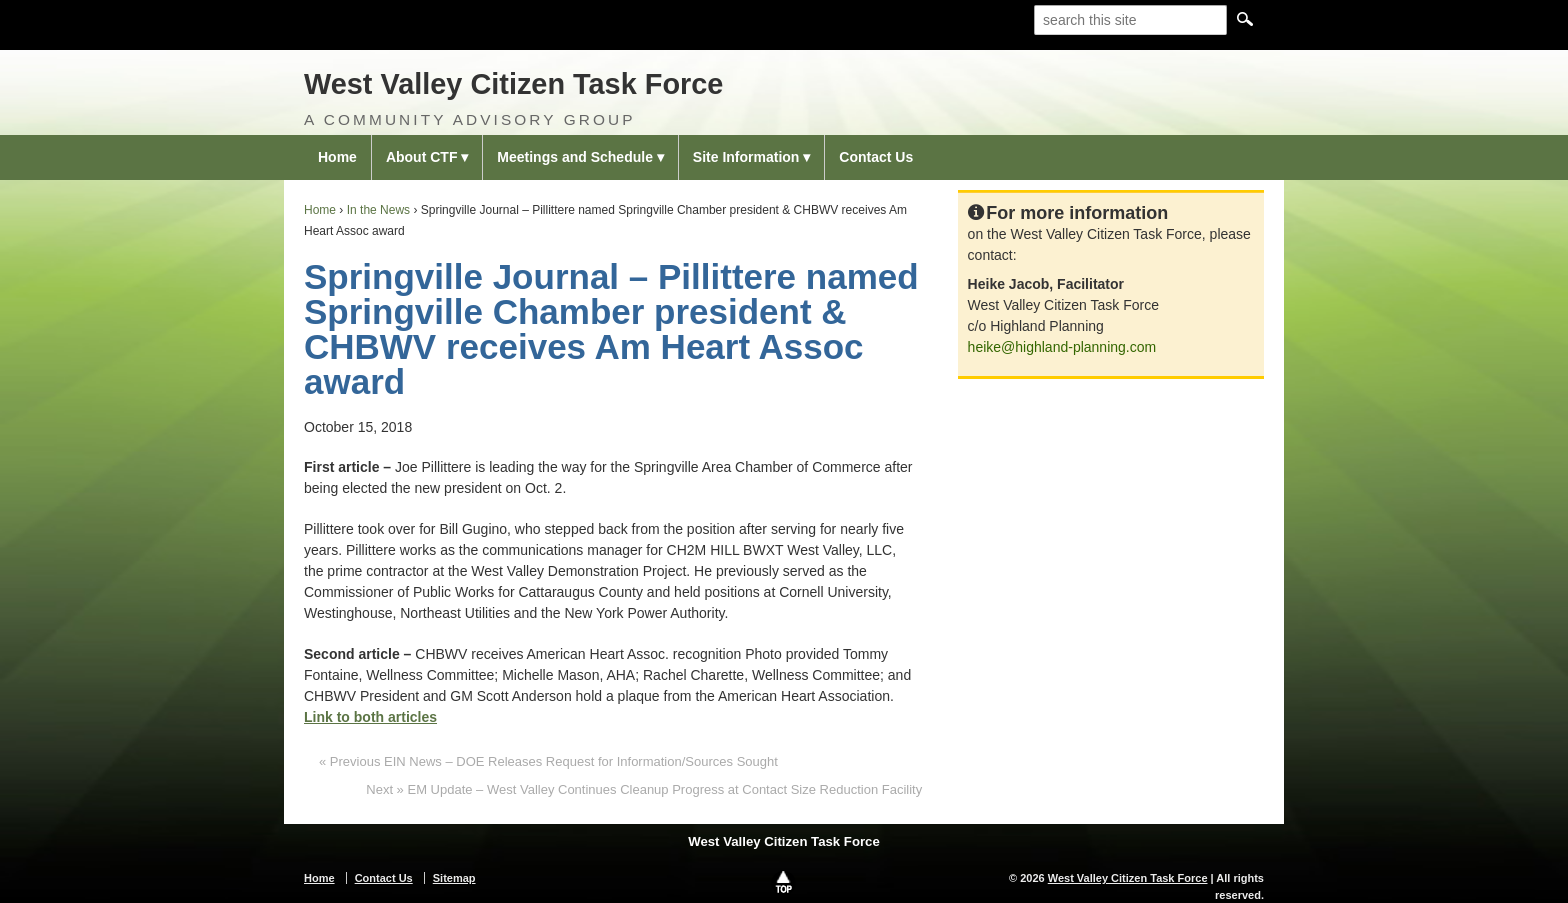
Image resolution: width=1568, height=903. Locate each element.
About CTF (422, 157)
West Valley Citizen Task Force (513, 84)
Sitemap (454, 878)
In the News (378, 210)
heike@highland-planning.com (1062, 347)
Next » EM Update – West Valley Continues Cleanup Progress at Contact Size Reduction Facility (644, 789)
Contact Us (876, 157)
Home (337, 157)
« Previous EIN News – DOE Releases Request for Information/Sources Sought (548, 761)
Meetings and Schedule (575, 157)
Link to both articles (370, 717)
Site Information (746, 157)
